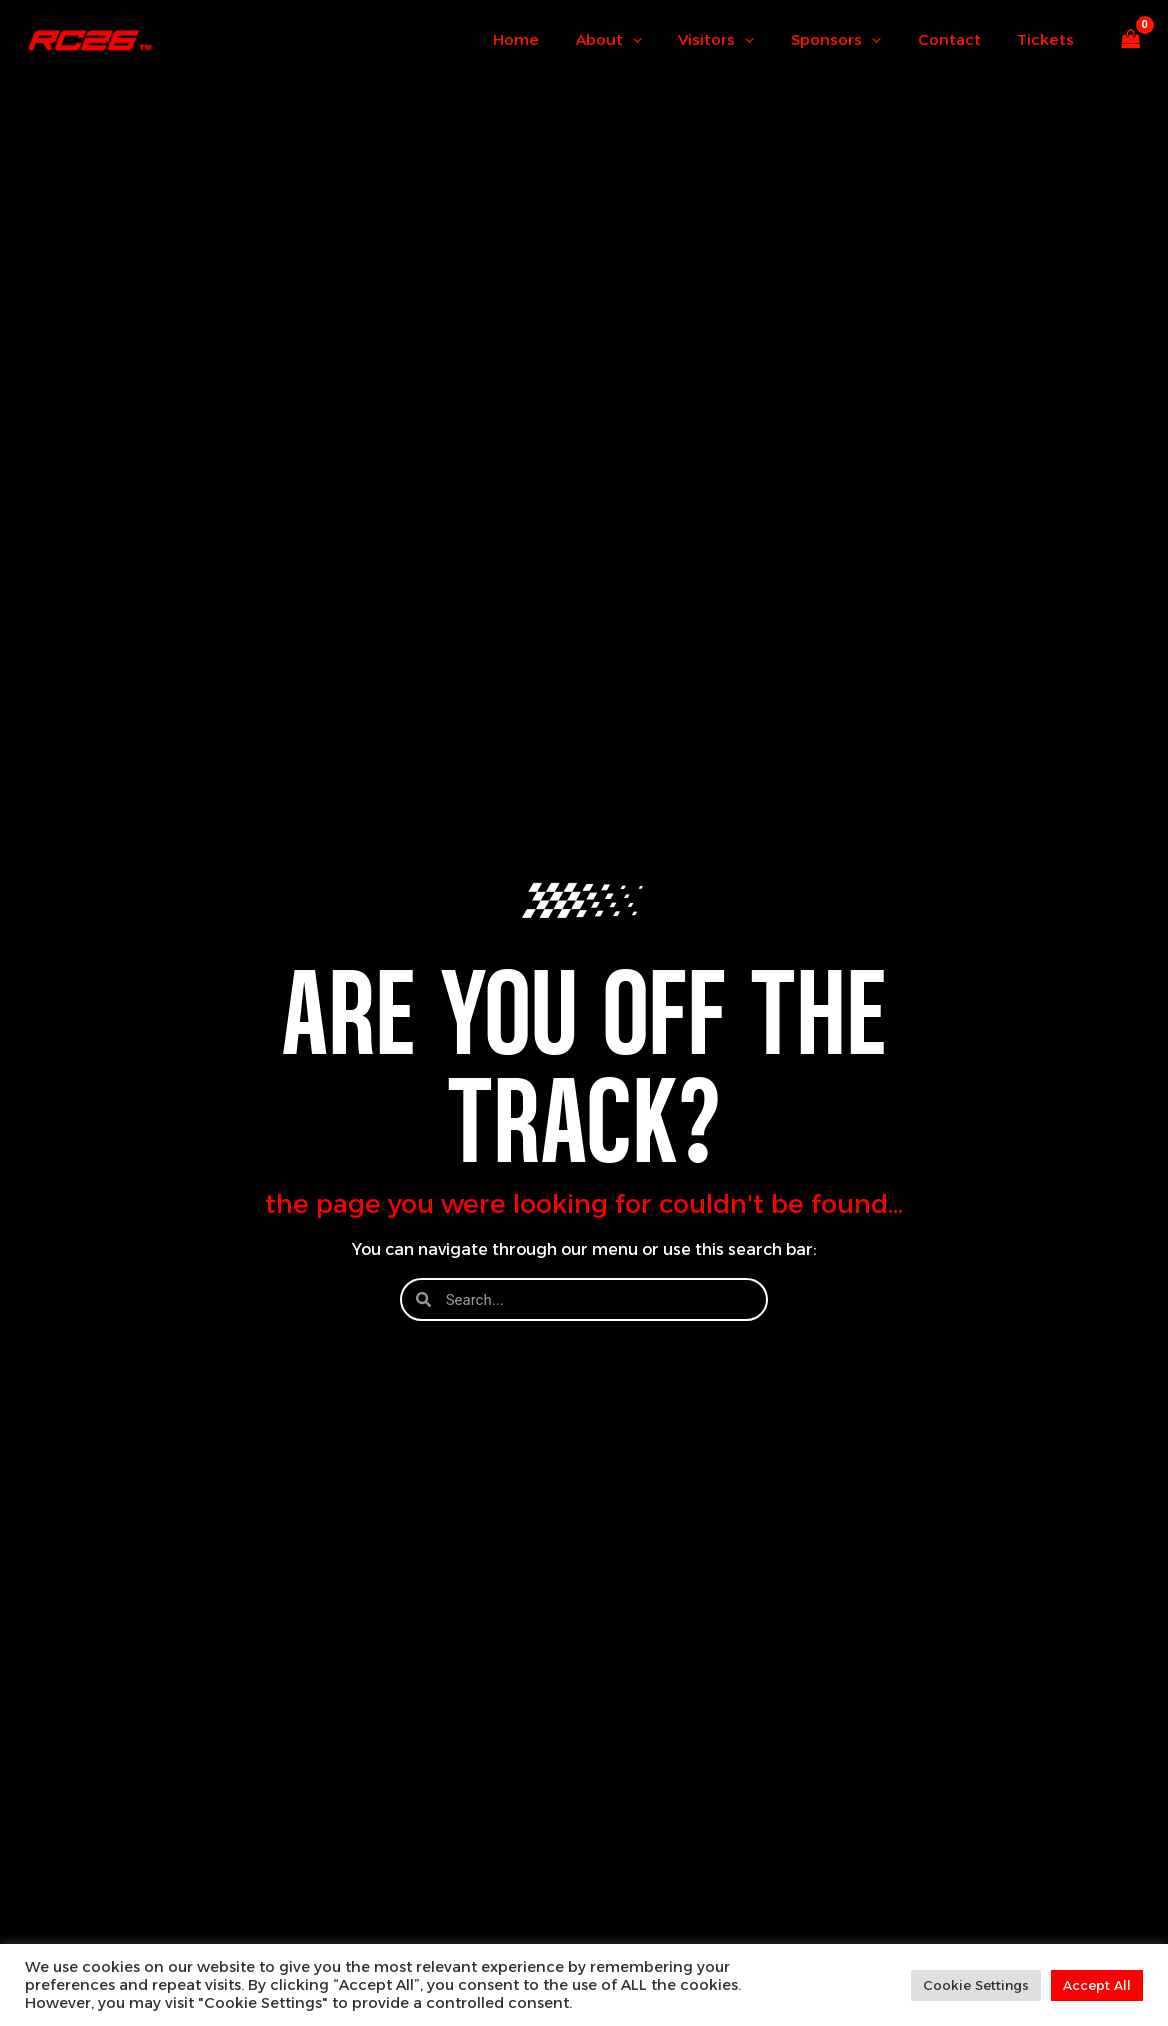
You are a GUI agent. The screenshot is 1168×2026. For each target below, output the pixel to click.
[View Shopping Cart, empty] (1131, 40)
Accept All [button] (1097, 1985)
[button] (662, 40)
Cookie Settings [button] (976, 1985)
